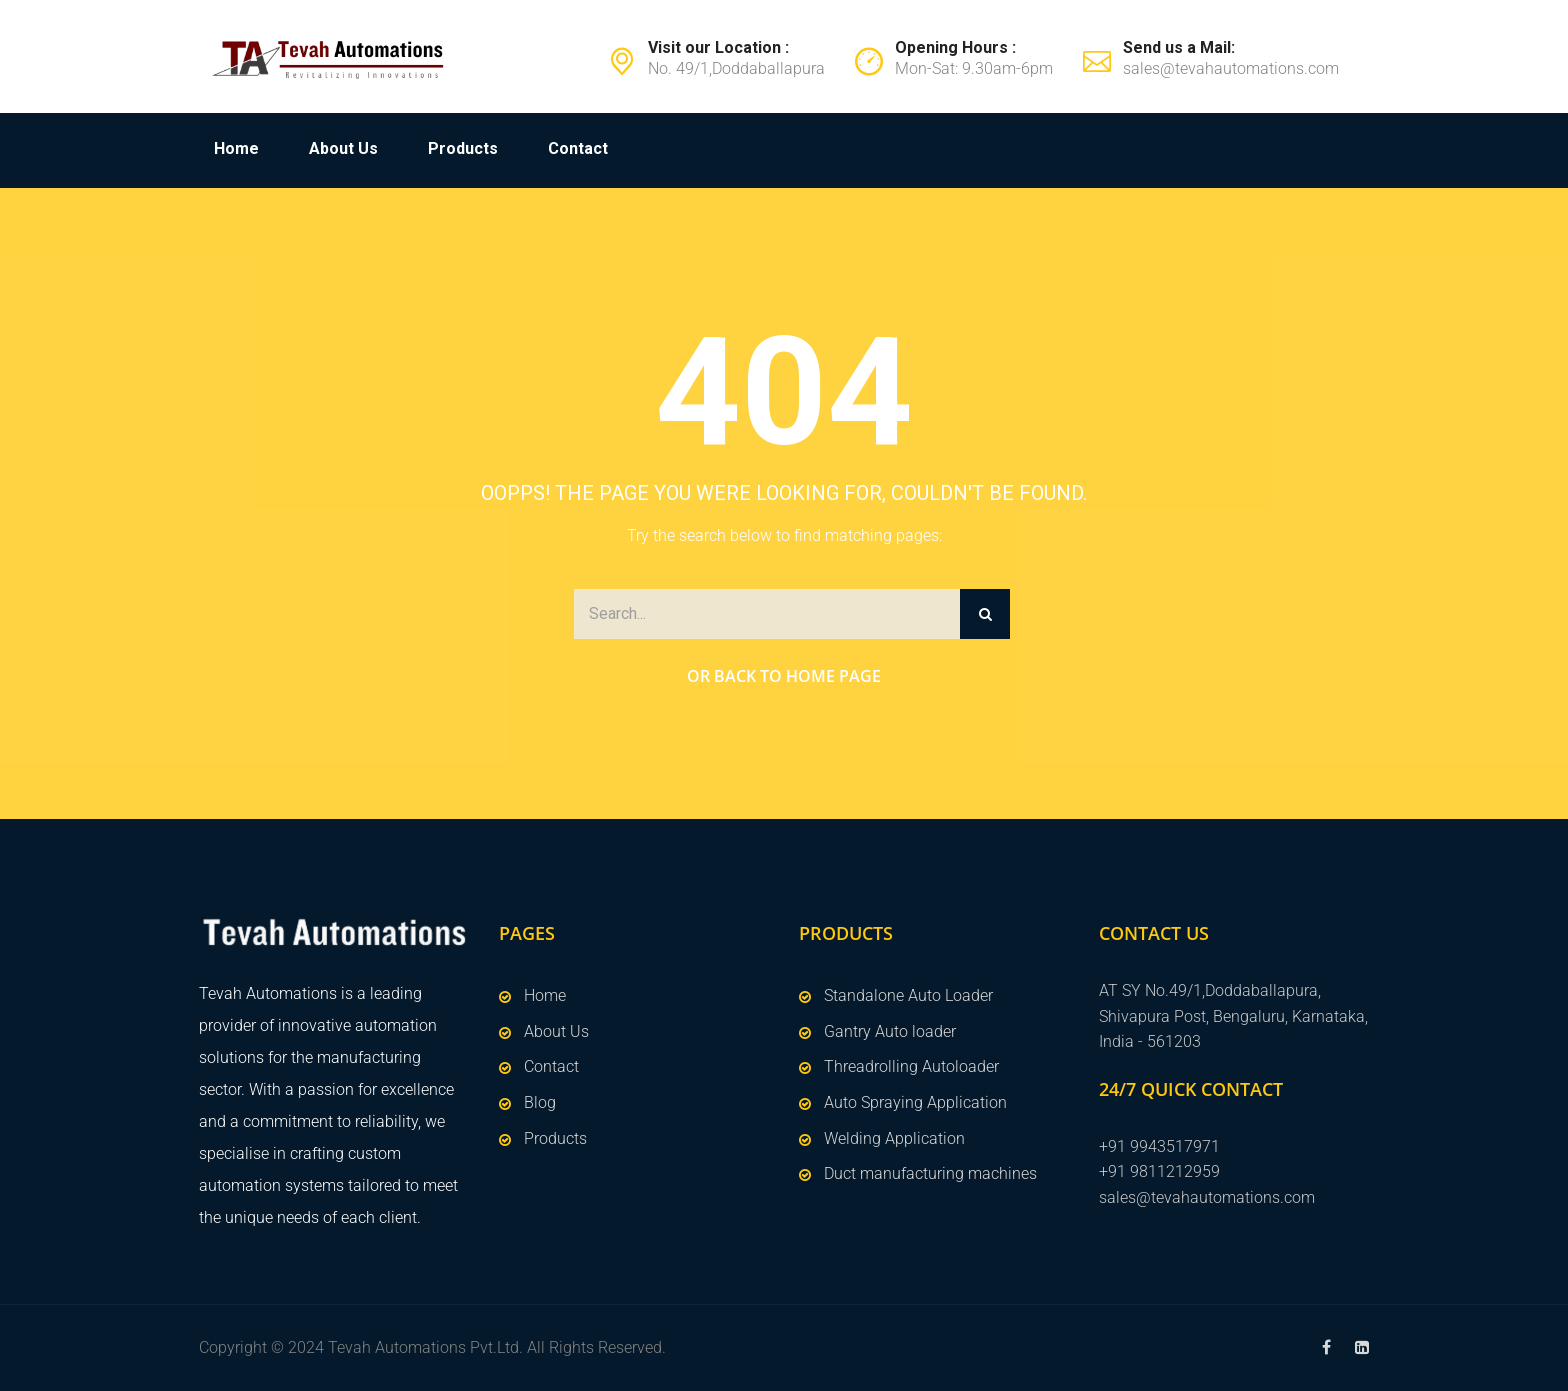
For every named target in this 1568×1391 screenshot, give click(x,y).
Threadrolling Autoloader (911, 1066)
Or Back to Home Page (784, 676)
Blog (540, 1102)
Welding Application (894, 1138)
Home (236, 148)
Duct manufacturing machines (930, 1173)
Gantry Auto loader (890, 1031)
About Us (343, 148)
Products (463, 148)
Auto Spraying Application (915, 1102)
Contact (578, 148)
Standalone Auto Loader (908, 995)
